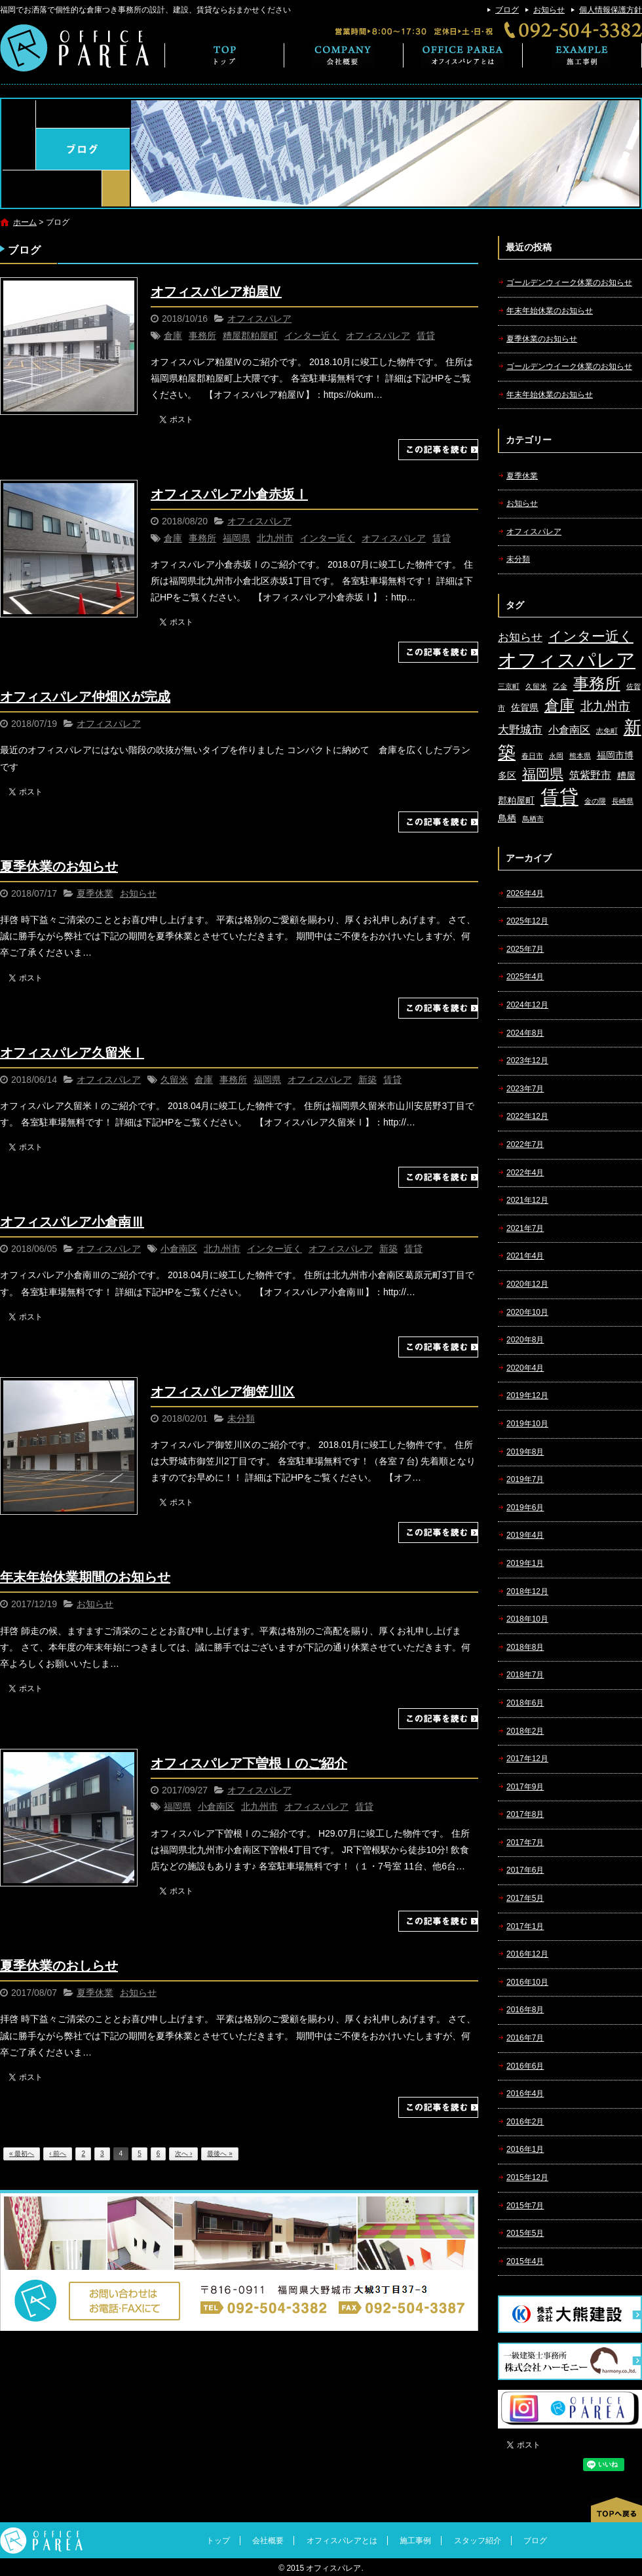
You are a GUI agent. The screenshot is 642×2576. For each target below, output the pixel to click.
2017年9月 (525, 1786)
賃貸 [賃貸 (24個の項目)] (559, 797)
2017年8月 (525, 1814)
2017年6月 (525, 1870)
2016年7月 (525, 2037)
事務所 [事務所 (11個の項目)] (596, 683)
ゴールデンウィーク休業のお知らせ (569, 282)
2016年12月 (527, 1954)
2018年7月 (525, 1674)
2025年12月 (527, 921)
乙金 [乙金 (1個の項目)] (560, 686)
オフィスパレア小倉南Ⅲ (72, 1222)
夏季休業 (95, 893)
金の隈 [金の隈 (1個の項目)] (595, 801)
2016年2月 (525, 2121)
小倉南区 (178, 1248)
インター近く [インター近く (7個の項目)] (590, 636)
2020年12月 (527, 1284)
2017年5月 (525, 1898)
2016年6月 (525, 2066)
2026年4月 (525, 893)
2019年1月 (525, 1563)
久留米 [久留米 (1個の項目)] (536, 686)
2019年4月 (525, 1535)
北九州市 (275, 538)
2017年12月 (527, 1758)
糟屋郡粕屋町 (250, 335)
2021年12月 (527, 1200)
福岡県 (236, 538)
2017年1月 (525, 1926)
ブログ (507, 9)
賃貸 (426, 335)
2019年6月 (525, 1507)
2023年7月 (525, 1088)
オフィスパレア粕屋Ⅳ (216, 291)
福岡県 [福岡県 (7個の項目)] (542, 773)
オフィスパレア (259, 318)
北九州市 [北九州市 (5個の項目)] (605, 706)
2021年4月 (525, 1255)
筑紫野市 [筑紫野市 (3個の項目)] (590, 775)
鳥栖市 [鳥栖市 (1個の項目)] (533, 819)
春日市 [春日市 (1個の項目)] (532, 756)
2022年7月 (525, 1144)
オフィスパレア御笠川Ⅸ (223, 1391)
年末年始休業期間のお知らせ (85, 1577)
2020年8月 (525, 1339)
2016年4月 (525, 2093)
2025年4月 (525, 976)
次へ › (183, 2153)
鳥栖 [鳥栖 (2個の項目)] (507, 818)
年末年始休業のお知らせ (549, 310)
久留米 (174, 1079)
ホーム (25, 222)
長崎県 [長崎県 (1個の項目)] (622, 801)
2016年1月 (525, 2149)
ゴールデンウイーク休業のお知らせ (569, 366)
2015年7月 (525, 2205)
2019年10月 (527, 1423)
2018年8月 (525, 1647)
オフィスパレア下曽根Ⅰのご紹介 (249, 1763)
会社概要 (344, 55)
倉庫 (173, 335)
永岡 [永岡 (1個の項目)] (556, 756)
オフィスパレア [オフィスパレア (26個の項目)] (566, 660)
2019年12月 (527, 1395)
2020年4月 (525, 1368)
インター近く (311, 335)
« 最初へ (21, 2153)
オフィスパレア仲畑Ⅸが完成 (85, 697)
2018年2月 (525, 1731)
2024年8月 (525, 1033)
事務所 (202, 335)
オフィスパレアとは (463, 55)
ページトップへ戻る (616, 2509)
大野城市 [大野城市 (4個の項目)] (520, 729)
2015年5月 (525, 2233)
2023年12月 (527, 1060)
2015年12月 (527, 2177)
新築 (367, 1079)
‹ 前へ (57, 2153)
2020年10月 (527, 1312)
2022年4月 (525, 1172)
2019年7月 (525, 1479)
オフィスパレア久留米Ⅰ (72, 1052)
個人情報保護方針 (610, 9)
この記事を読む (438, 449)
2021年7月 (525, 1228)
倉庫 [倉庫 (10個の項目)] (559, 705)
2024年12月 (527, 1004)
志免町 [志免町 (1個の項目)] (607, 731)
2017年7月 (525, 1842)
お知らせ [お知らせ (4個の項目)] (520, 637)
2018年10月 (527, 1619)
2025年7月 (525, 949)
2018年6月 (525, 1703)
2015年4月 (525, 2261)
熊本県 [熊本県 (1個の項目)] (580, 756)
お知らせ (549, 9)
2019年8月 (525, 1451)
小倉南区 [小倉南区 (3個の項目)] (569, 729)
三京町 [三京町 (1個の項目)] (508, 686)
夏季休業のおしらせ (59, 1966)
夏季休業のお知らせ (59, 866)
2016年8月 (525, 2009)
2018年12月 (527, 1591)
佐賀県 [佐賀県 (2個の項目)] (524, 707)
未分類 (241, 1418)
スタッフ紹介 (477, 2540)
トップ (224, 55)
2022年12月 (527, 1116)
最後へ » (219, 2153)
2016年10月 (527, 1982)
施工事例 (582, 55)
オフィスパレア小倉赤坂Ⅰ (229, 494)
